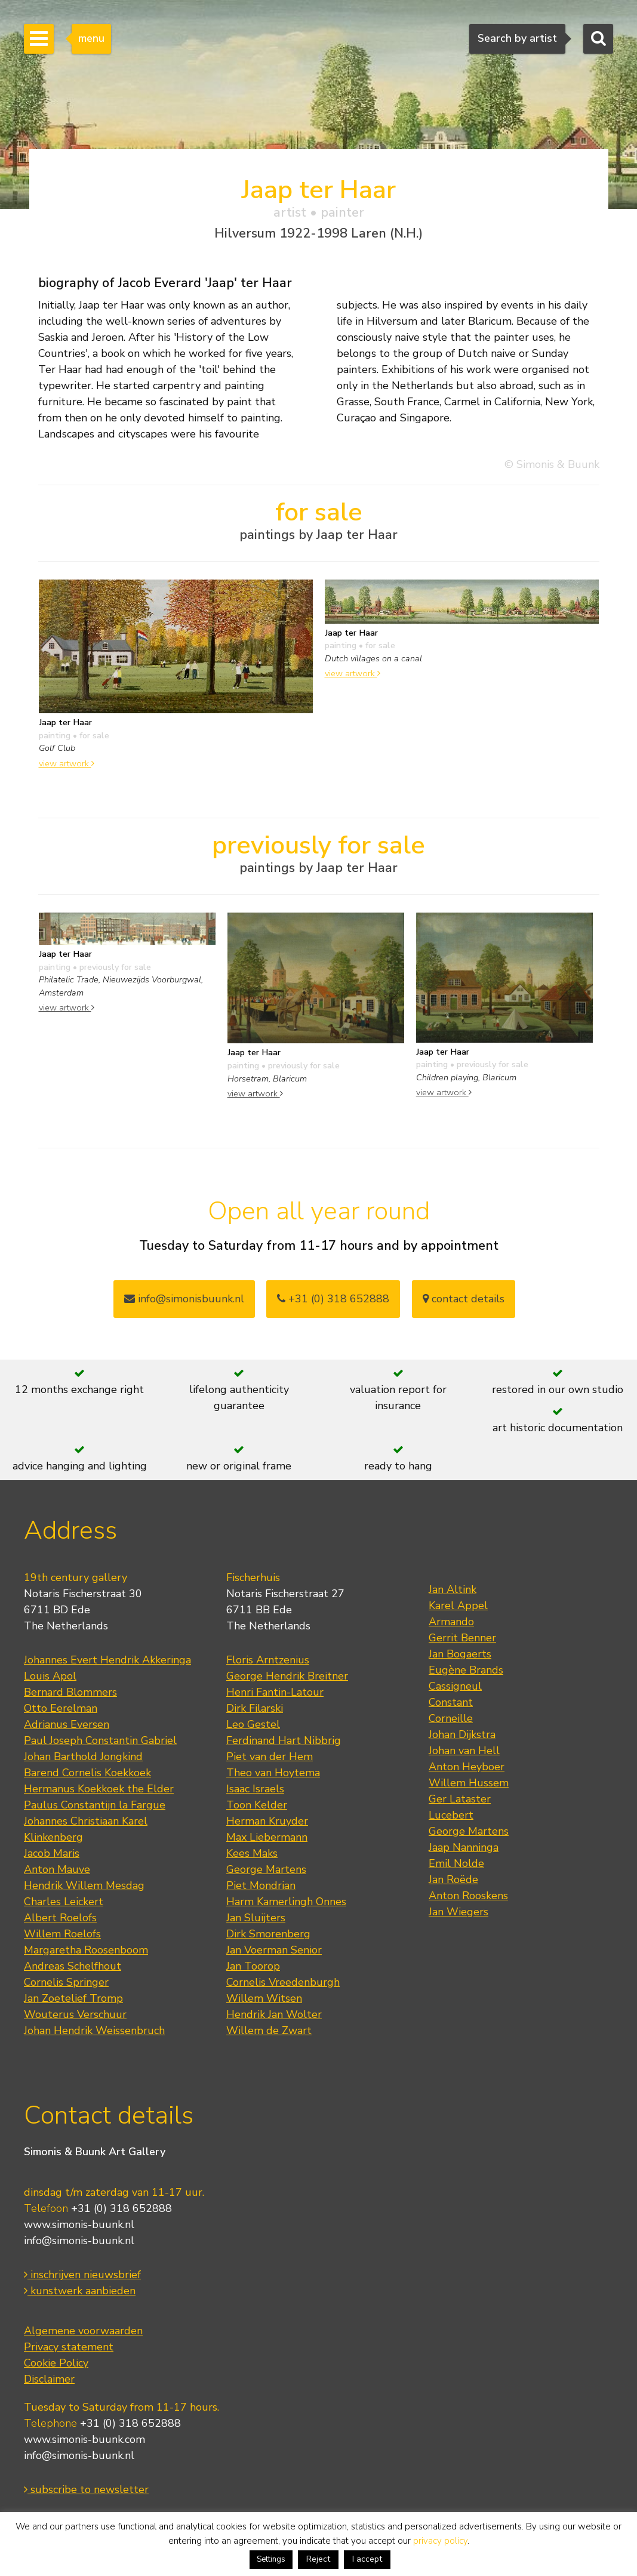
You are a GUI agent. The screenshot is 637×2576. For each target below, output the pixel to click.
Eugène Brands (466, 1670)
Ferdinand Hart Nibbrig (283, 1740)
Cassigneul (455, 1686)
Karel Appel (458, 1605)
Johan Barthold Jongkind (83, 1756)
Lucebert (451, 1815)
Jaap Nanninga (463, 1847)
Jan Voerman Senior (274, 1950)
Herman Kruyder (267, 1821)
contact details (463, 1299)
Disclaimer (49, 2379)
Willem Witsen (264, 1998)
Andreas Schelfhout (72, 1966)
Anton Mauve (57, 1869)
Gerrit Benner (462, 1638)
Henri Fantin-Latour (275, 1692)
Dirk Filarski (254, 1708)
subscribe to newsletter (86, 2489)
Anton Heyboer (466, 1767)
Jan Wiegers (458, 1912)
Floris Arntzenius (267, 1660)
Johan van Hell (464, 1750)
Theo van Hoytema (273, 1772)
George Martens (266, 1869)
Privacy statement (68, 2347)
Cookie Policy (56, 2363)
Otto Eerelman (60, 1708)
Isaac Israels (255, 1789)
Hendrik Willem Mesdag (84, 1885)
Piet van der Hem (269, 1756)
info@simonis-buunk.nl (79, 2240)
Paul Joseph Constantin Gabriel (100, 1740)
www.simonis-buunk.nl (79, 2224)
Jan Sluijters (255, 1918)
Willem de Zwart (269, 2030)
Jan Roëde (453, 1879)
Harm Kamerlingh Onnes (286, 1901)
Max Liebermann (266, 1837)
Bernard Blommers (70, 1692)
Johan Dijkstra (462, 1734)
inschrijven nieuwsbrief (82, 2274)
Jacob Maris (51, 1853)
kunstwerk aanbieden (80, 2291)
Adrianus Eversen (66, 1724)
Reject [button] (318, 2559)
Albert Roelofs (60, 1918)
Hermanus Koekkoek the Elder (99, 1789)
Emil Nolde (456, 1863)
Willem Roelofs (62, 1934)
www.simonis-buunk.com (84, 2439)
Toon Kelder (256, 1805)
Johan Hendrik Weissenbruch (94, 2030)
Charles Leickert (63, 1901)
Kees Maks (252, 1853)
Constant (451, 1702)
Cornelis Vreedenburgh (283, 1982)
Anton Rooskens (468, 1895)
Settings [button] (271, 2559)
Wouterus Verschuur (75, 2014)
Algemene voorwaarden (83, 2331)
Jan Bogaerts (460, 1654)
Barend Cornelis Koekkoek (87, 1772)
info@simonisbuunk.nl (184, 1299)
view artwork (66, 763)
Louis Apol (50, 1676)
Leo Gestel (253, 1724)
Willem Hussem (469, 1783)
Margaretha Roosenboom (86, 1950)
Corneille (451, 1718)
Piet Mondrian (261, 1885)
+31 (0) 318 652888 (333, 1299)
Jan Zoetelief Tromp (73, 1998)
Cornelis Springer (66, 1982)
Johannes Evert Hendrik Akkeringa (107, 1660)
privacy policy (440, 2541)
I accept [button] (367, 2559)
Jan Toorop (253, 1966)
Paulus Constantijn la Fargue (94, 1805)
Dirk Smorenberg (268, 1934)
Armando (451, 1621)
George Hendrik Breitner (287, 1676)
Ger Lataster (460, 1799)
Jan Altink (452, 1589)
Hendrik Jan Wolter (274, 2014)
